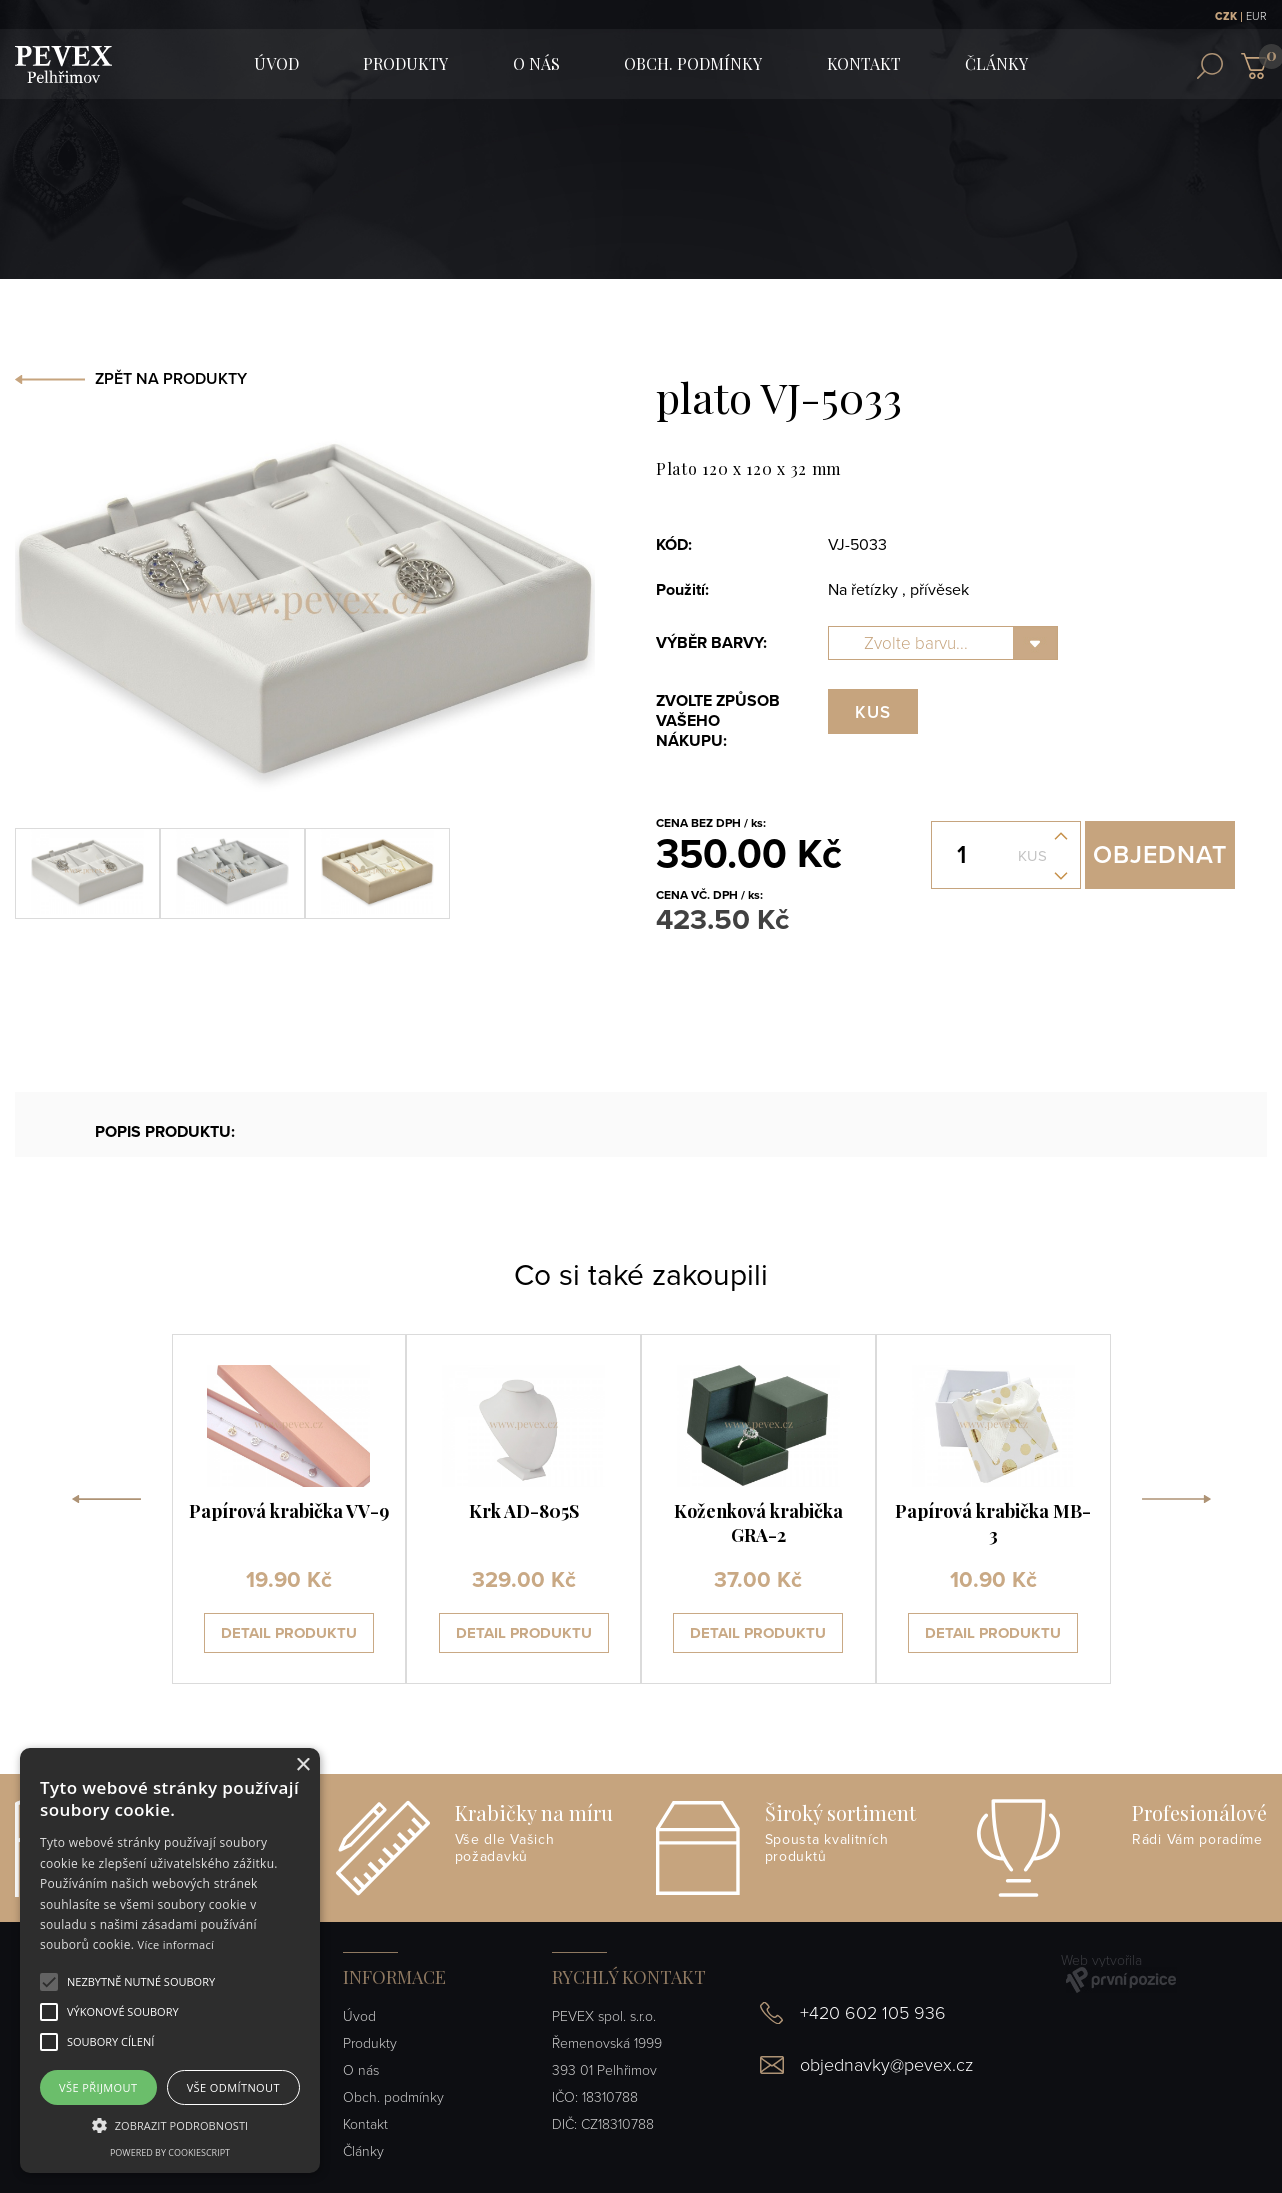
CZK (1226, 16)
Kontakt (864, 63)
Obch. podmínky (693, 63)
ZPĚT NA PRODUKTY (171, 379)
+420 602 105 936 (873, 2013)
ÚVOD (276, 63)
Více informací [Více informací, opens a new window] (176, 1944)
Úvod (359, 2016)
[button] (141, 1982)
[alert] (170, 1960)
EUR (1256, 16)
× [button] (302, 1765)
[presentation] (106, 1509)
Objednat (1160, 855)
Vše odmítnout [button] (233, 2087)
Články (996, 63)
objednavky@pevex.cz (886, 2065)
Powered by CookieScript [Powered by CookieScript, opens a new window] (170, 2152)
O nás (536, 63)
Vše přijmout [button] (98, 2087)
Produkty (405, 63)
